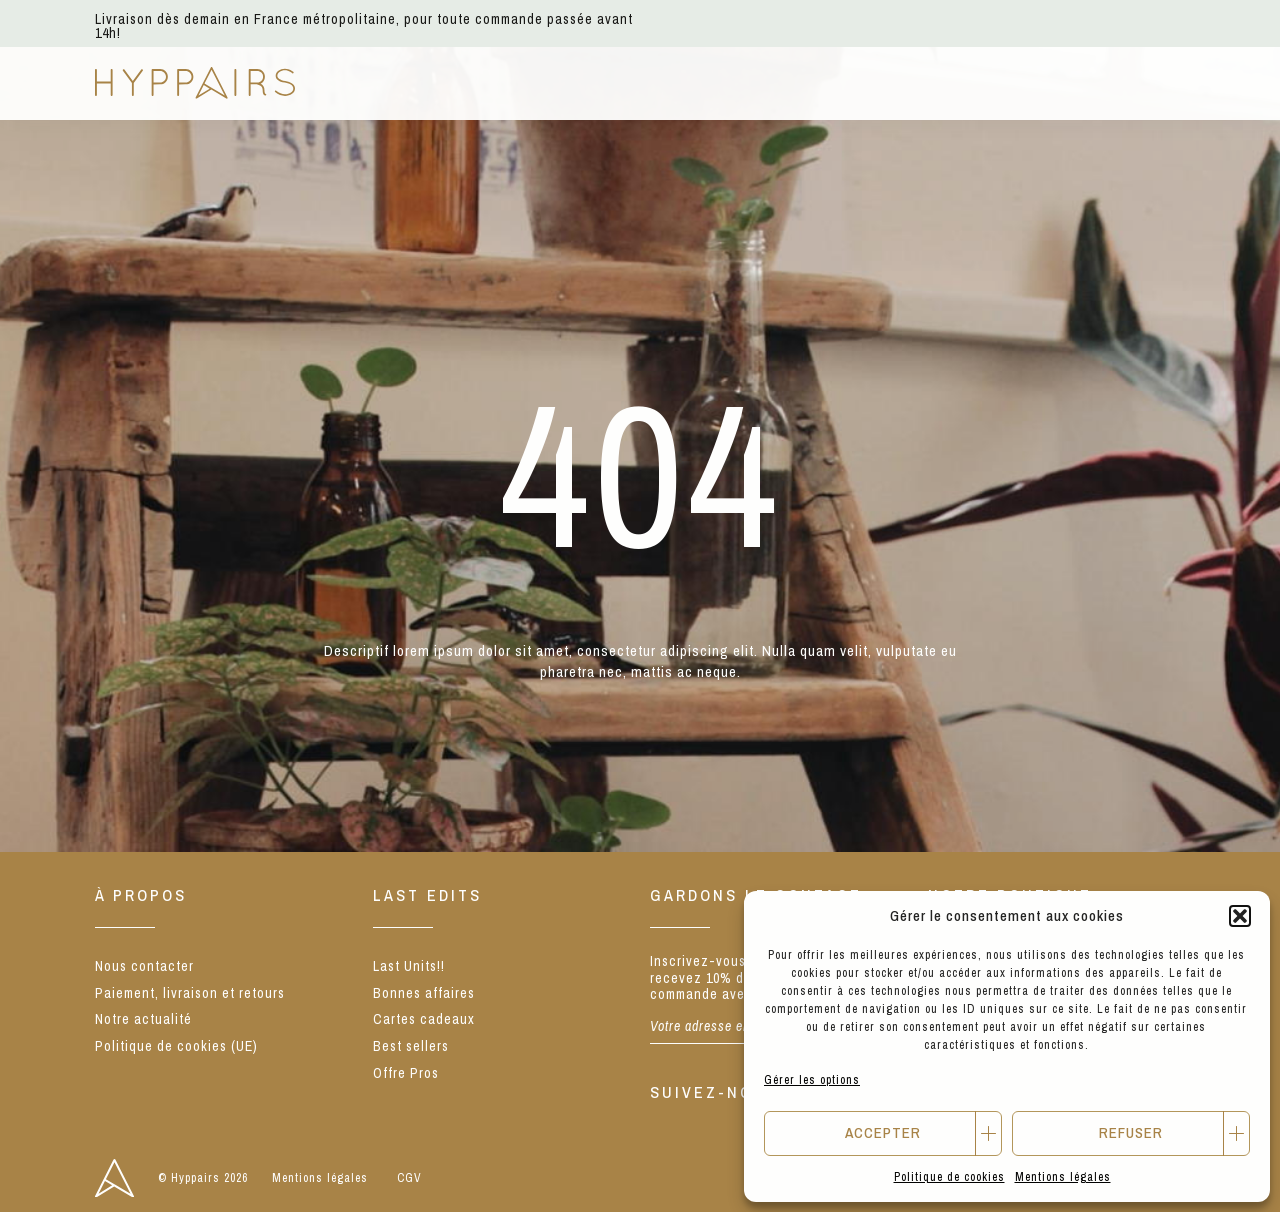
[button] (1240, 916)
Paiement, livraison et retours (190, 993)
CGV (409, 1178)
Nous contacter (144, 966)
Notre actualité (941, 82)
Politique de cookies (949, 1177)
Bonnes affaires (424, 993)
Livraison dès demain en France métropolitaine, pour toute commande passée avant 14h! (364, 26)
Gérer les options (812, 1080)
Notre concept (756, 82)
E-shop (461, 82)
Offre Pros (406, 1073)
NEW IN (360, 82)
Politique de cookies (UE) (176, 1046)
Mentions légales (1063, 1177)
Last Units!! (409, 966)
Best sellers (411, 1046)
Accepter (883, 1132)
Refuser (1131, 1132)
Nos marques (589, 82)
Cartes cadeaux (424, 1019)
